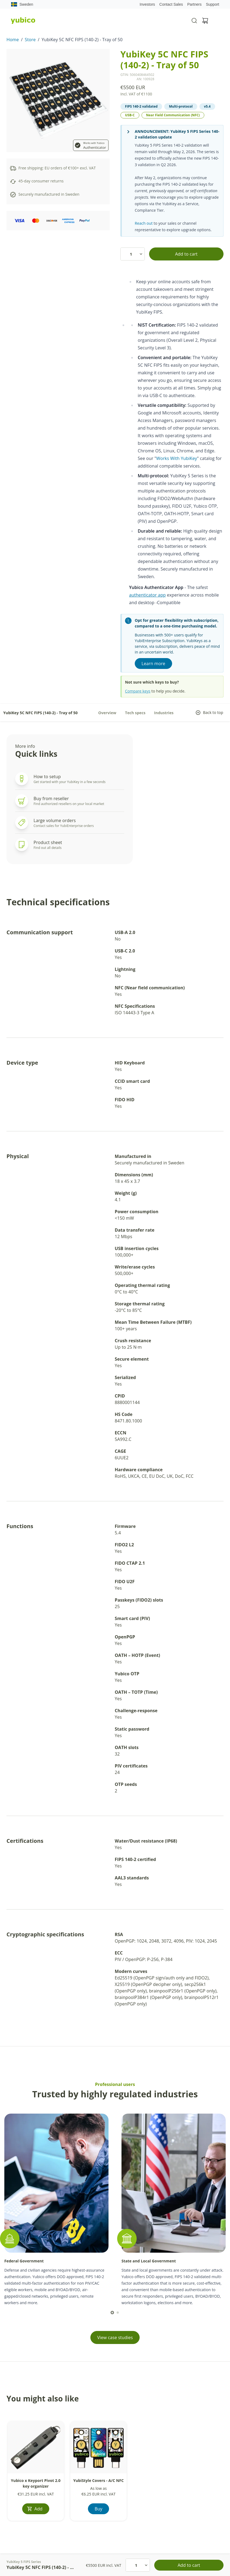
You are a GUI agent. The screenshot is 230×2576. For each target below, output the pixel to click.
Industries (164, 712)
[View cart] (205, 20)
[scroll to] (112, 2312)
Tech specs (135, 712)
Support (212, 4)
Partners (194, 4)
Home (12, 40)
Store (30, 40)
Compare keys (137, 691)
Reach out (144, 223)
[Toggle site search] (194, 20)
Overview (107, 712)
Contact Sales (171, 4)
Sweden (22, 4)
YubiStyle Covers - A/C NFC (98, 2480)
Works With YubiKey (176, 458)
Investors (147, 4)
